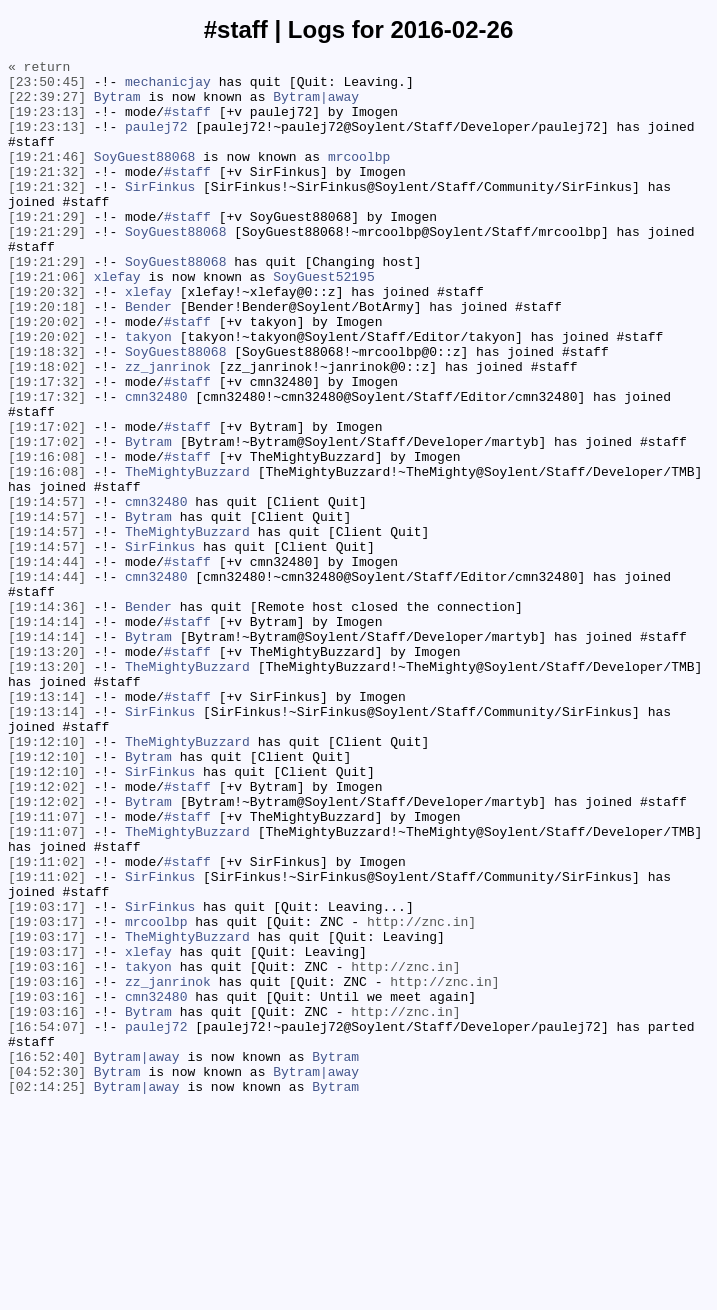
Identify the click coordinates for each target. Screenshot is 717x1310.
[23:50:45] (47, 87)
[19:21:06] (47, 321)
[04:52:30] (47, 1275)
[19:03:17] (47, 1077)
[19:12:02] (47, 933)
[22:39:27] (47, 105)
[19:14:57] (47, 591)
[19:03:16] (47, 1149)
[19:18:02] (47, 429)
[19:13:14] (47, 825)
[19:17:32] (47, 447)
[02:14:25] (47, 1293)
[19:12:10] (47, 879)
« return (39, 69)
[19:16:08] (47, 537)
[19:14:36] (47, 717)
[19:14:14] (47, 735)
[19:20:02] (47, 375)
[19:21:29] (47, 249)
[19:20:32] (47, 339)
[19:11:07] (47, 969)
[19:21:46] (47, 177)
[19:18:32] (47, 411)
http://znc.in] (421, 1095)
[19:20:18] (47, 357)
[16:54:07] (47, 1221)
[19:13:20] (47, 771)
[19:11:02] (47, 1023)
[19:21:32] (47, 195)
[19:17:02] (47, 501)
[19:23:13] (47, 123)
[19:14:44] (47, 663)
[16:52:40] (47, 1257)
